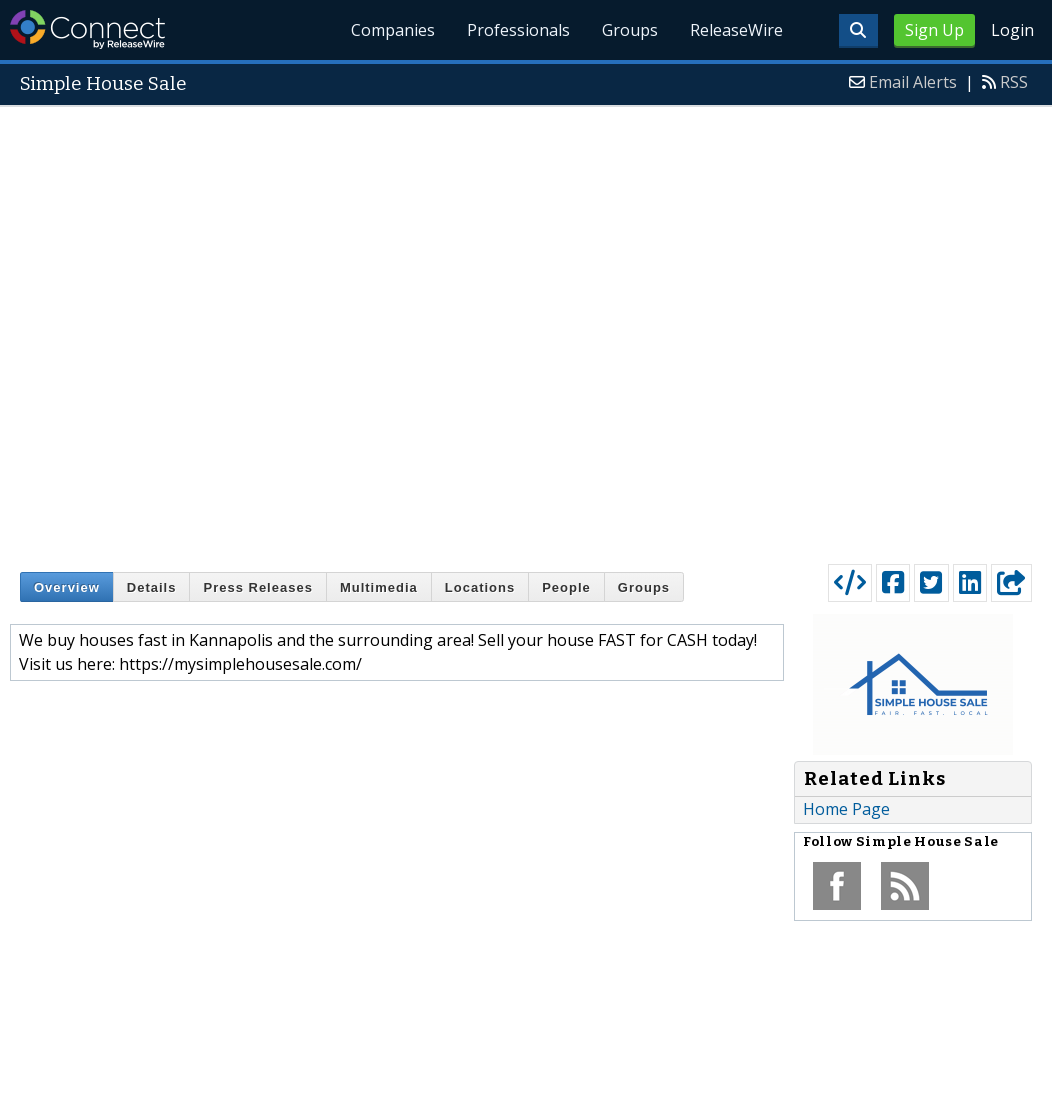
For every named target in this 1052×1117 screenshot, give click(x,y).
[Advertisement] (269, 330)
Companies (394, 30)
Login (1012, 30)
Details (152, 587)
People (566, 587)
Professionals (519, 30)
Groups (630, 30)
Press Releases (257, 587)
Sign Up (934, 30)
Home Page (846, 809)
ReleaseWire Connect (87, 29)
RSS (1014, 82)
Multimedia (379, 587)
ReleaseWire (736, 30)
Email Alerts (913, 82)
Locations (480, 587)
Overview (67, 587)
